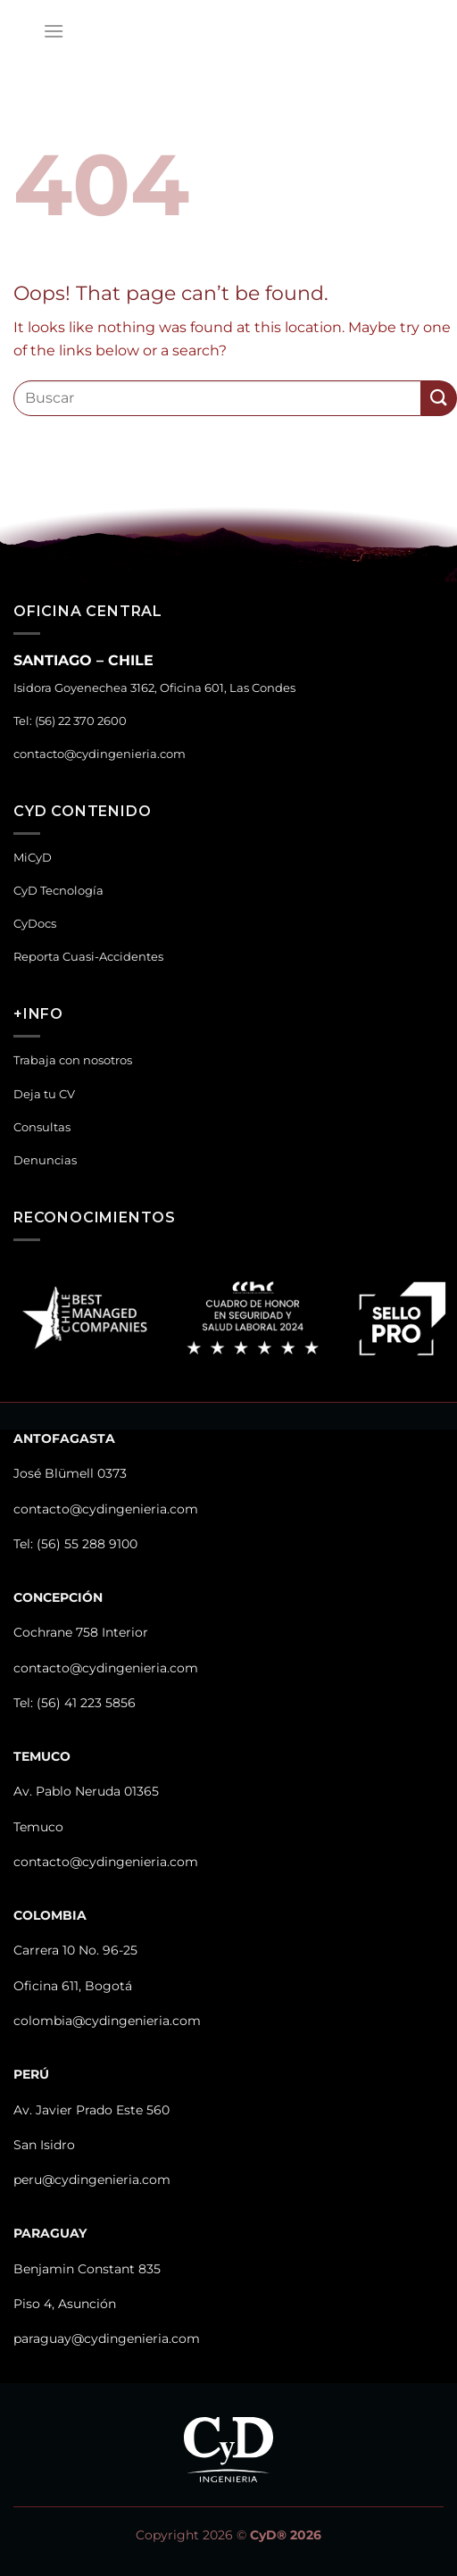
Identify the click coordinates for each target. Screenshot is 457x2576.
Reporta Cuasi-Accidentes (88, 956)
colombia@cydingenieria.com (107, 2020)
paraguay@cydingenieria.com (106, 2338)
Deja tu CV (44, 1094)
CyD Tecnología (58, 890)
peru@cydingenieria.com (91, 2179)
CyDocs (34, 923)
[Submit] (439, 397)
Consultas (42, 1127)
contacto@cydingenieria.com (99, 754)
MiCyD (32, 857)
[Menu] (53, 31)
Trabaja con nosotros (72, 1060)
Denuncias (45, 1160)
